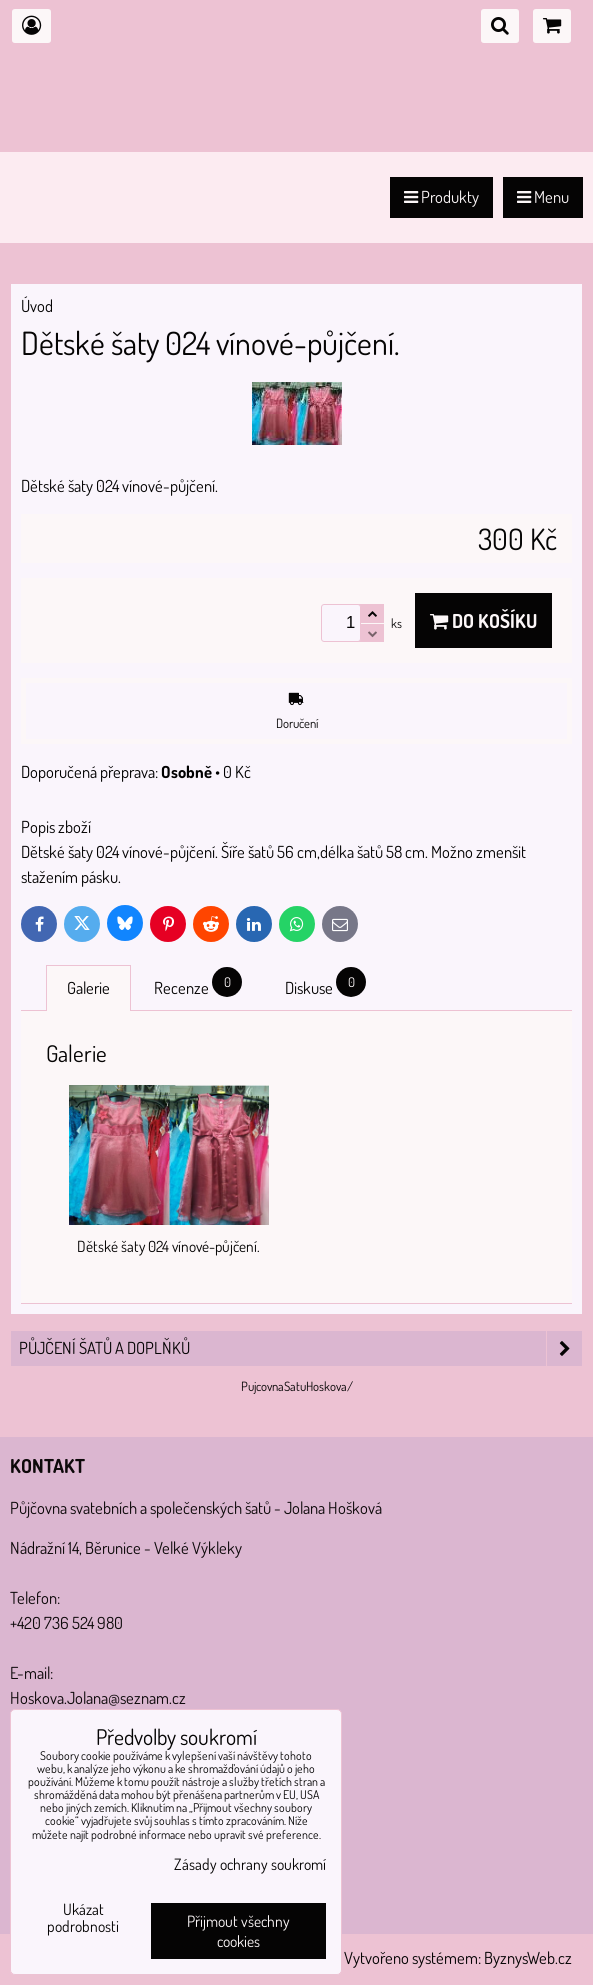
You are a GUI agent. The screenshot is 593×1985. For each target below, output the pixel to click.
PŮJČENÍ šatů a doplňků (300, 1348)
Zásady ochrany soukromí (250, 1864)
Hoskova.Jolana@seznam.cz (98, 1697)
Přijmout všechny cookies (238, 1931)
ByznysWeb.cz (528, 1957)
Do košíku (483, 620)
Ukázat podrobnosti (83, 1918)
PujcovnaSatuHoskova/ (297, 1386)
